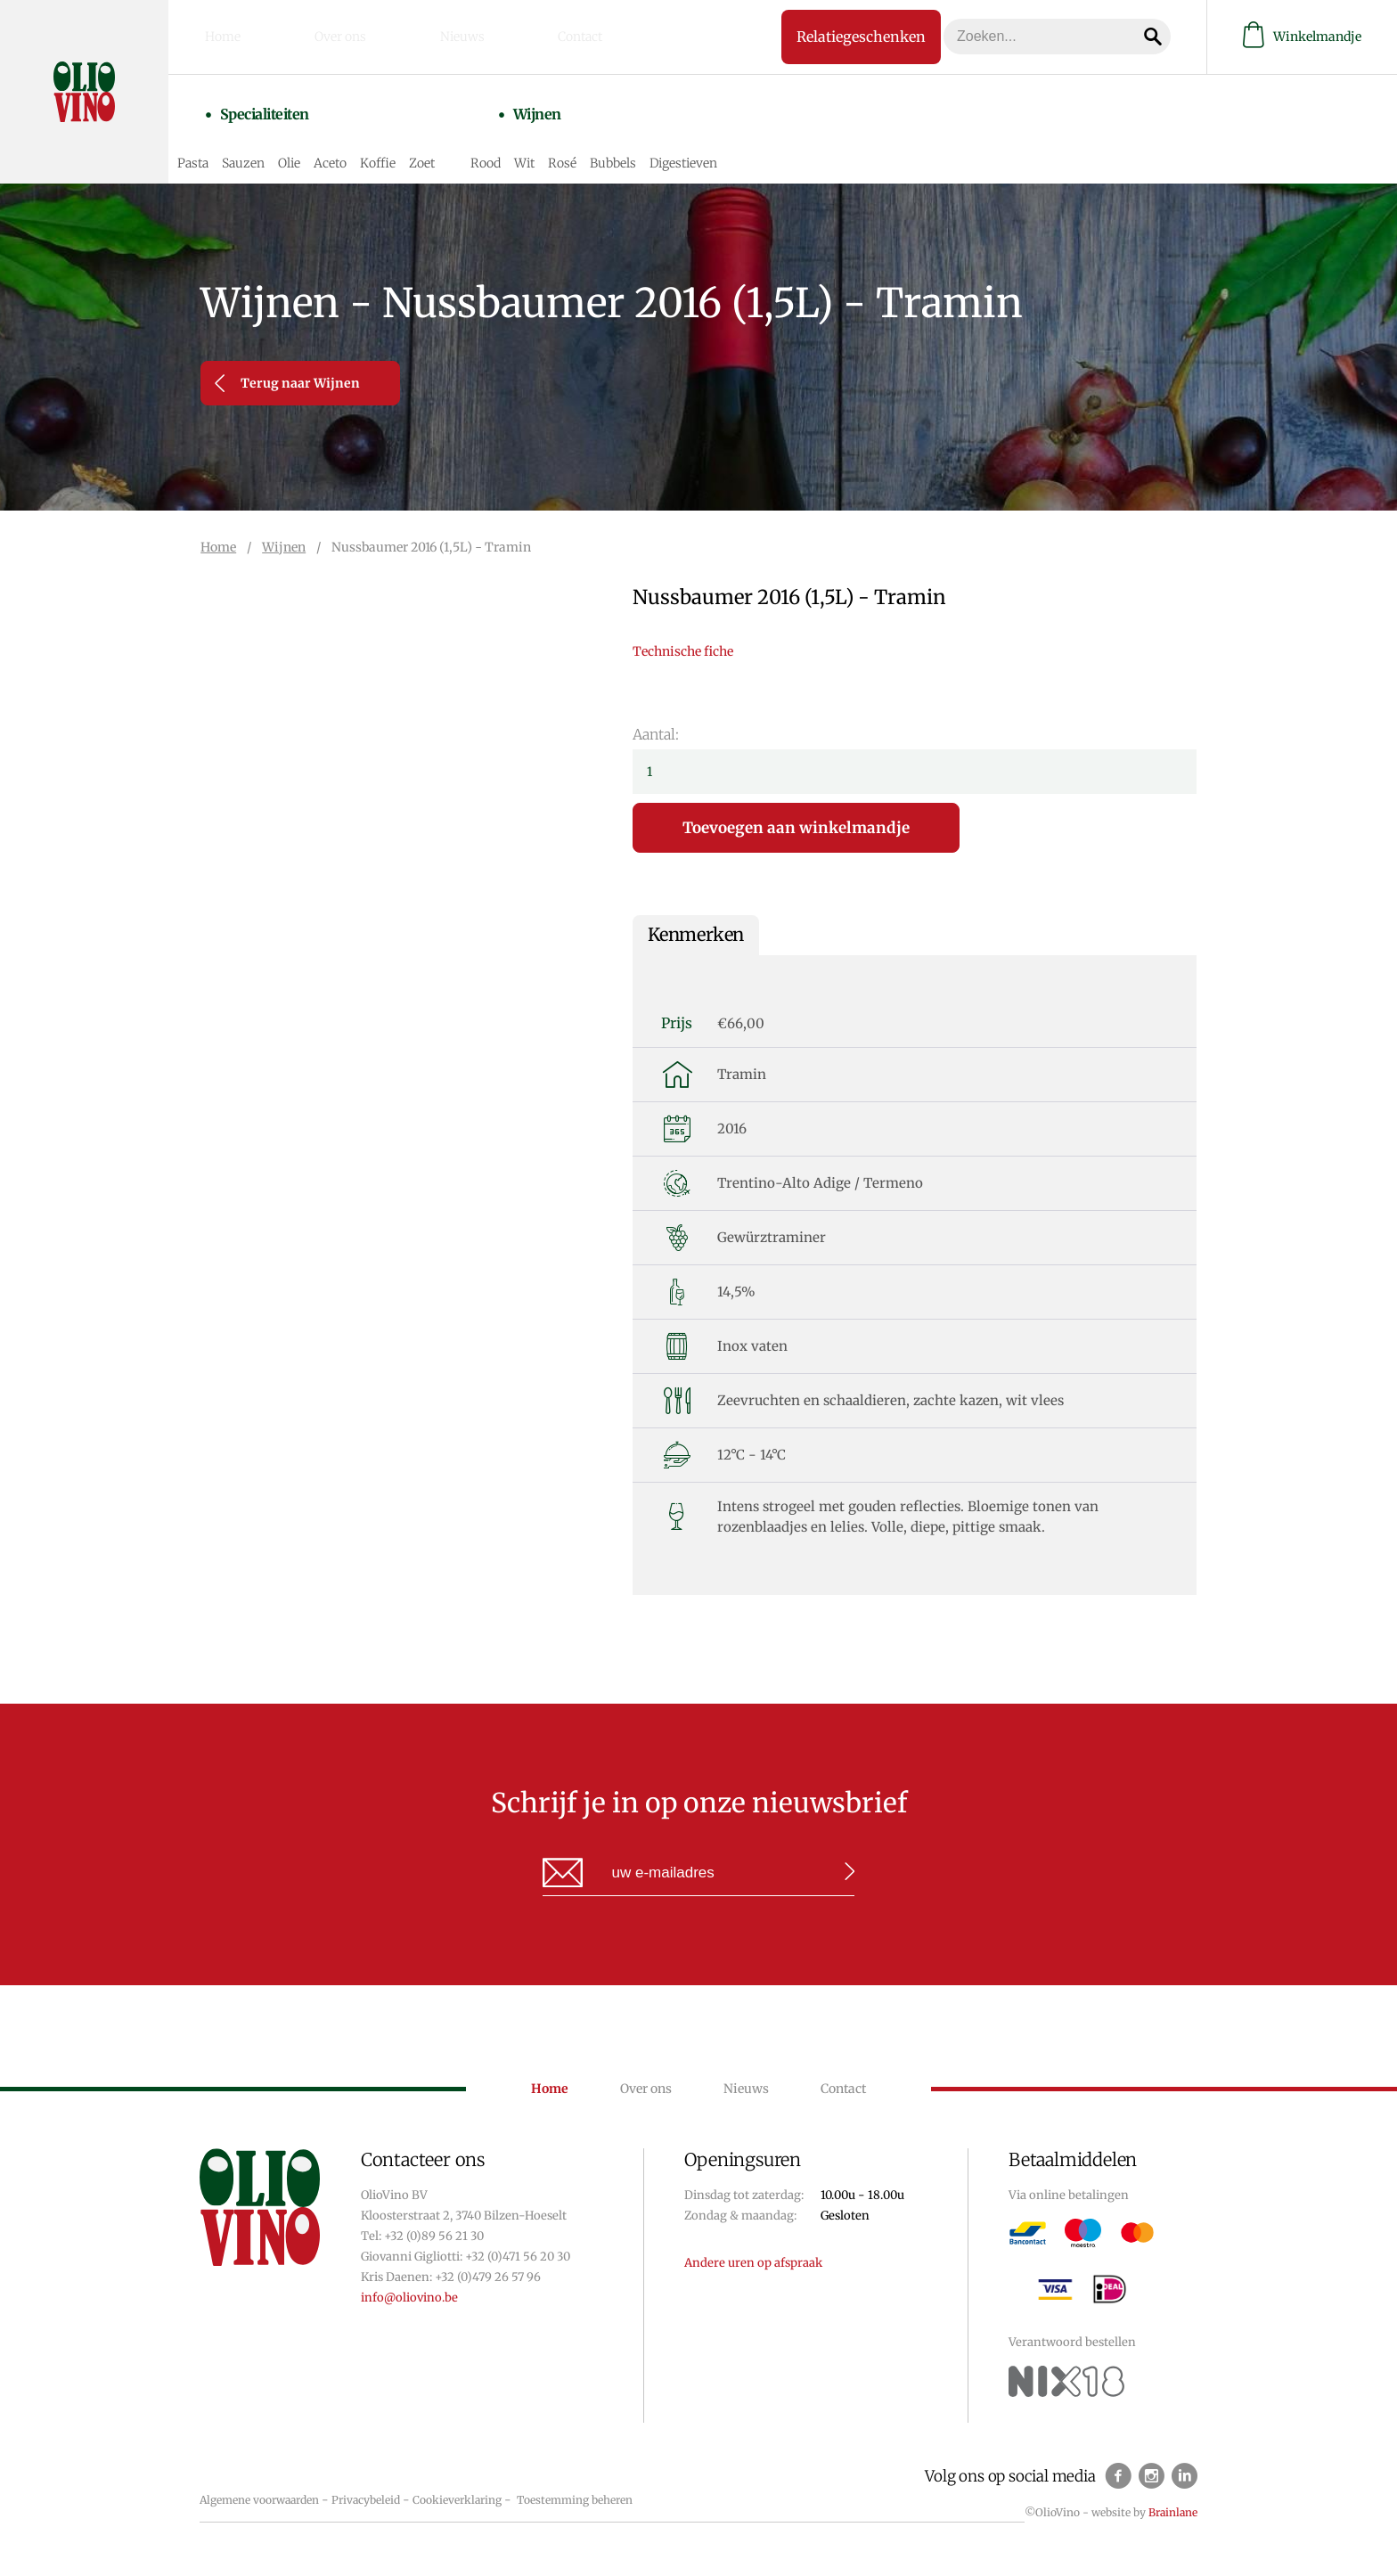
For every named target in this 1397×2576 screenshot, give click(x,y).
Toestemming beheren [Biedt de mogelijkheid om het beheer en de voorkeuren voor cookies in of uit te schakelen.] (575, 2499)
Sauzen (287, 144)
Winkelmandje (1302, 34)
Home (240, 35)
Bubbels (656, 144)
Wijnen (555, 113)
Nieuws (421, 35)
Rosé (606, 144)
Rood (529, 144)
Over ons (329, 35)
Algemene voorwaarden (259, 2499)
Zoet (465, 144)
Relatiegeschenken (828, 34)
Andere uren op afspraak (753, 2262)
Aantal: (656, 734)
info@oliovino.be (409, 2297)
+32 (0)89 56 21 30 (434, 2236)
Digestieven (727, 144)
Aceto (373, 144)
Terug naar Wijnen (287, 383)
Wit (568, 144)
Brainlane (1172, 2512)
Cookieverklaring (457, 2499)
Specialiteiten (282, 113)
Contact (510, 35)
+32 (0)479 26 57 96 (488, 2277)
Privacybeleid (365, 2499)
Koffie (421, 144)
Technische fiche (683, 651)
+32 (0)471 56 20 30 (517, 2256)
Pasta (236, 144)
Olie (333, 144)
